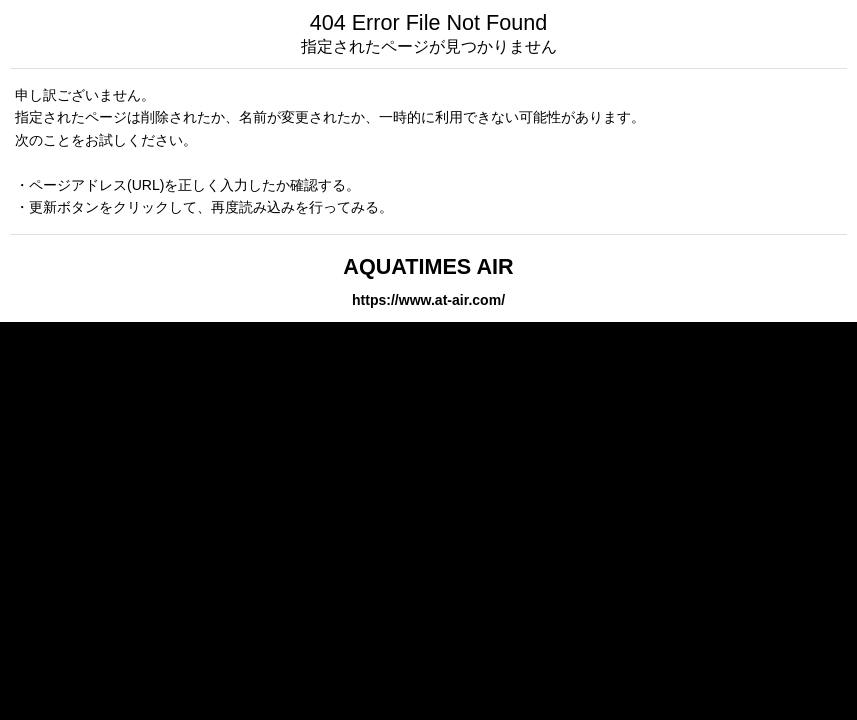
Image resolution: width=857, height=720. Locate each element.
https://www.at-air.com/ (428, 300)
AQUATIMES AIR (428, 266)
